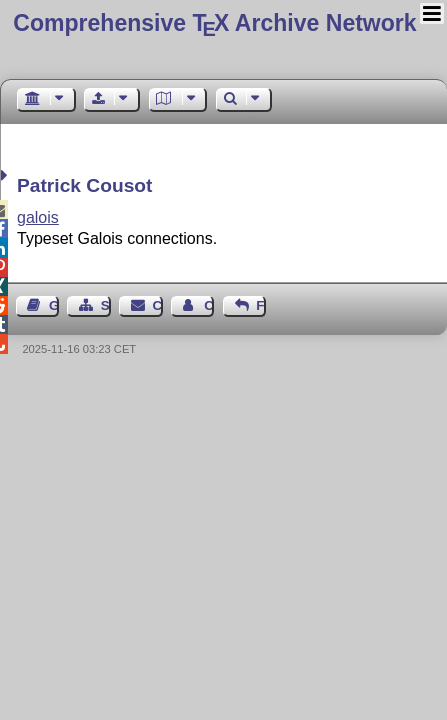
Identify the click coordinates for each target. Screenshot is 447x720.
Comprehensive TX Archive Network (214, 23)
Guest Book (54, 305)
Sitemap (106, 305)
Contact (158, 305)
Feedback (261, 305)
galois (38, 217)
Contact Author (209, 305)
